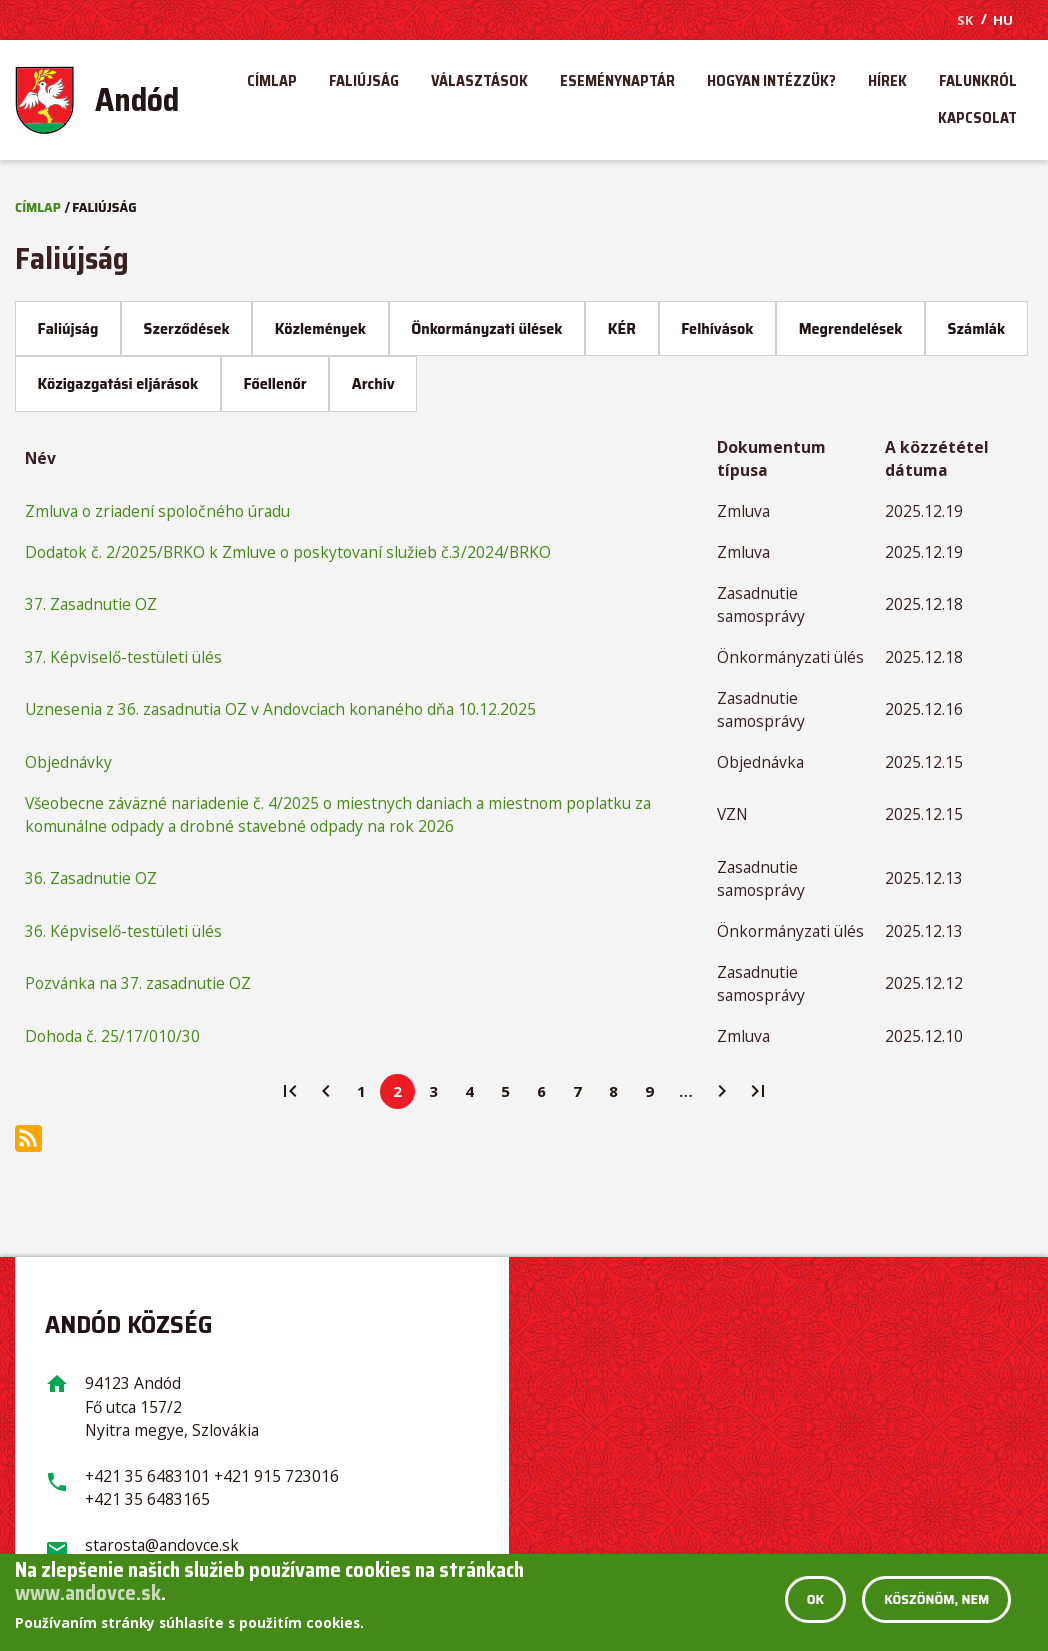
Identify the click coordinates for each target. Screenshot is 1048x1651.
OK (815, 1600)
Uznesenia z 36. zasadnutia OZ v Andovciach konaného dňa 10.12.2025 (280, 709)
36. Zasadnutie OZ (91, 878)
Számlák (977, 329)
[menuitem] (115, 100)
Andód (137, 100)
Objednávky (68, 762)
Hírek (887, 83)
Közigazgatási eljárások (118, 384)
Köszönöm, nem (936, 1600)
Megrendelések (851, 329)
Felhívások (717, 329)
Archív (373, 384)
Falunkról (978, 83)
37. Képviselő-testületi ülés (123, 657)
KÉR (622, 329)
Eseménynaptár (617, 83)
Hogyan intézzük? (771, 83)
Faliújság (364, 83)
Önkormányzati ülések (486, 329)
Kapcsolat (977, 120)
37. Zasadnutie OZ (91, 604)
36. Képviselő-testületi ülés (123, 931)
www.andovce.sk (88, 1593)
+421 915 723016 (276, 1476)
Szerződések (187, 329)
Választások (479, 83)
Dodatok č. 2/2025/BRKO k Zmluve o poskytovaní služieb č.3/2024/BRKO (288, 552)
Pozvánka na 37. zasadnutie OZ (138, 983)
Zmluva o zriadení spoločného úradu (157, 511)
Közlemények (320, 329)
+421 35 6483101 (147, 1476)
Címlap (272, 83)
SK (965, 20)
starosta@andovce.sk (162, 1545)
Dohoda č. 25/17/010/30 (112, 1036)
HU (1003, 20)
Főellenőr (274, 384)
